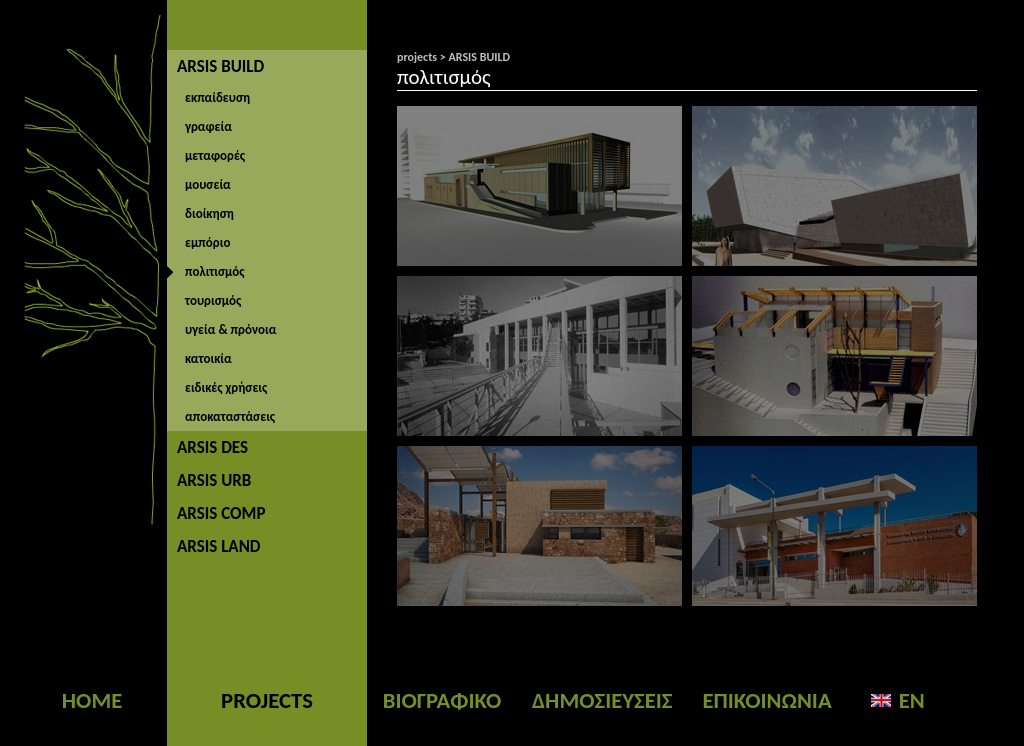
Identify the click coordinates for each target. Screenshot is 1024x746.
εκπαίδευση (217, 97)
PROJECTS (267, 700)
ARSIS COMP (221, 513)
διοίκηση (209, 213)
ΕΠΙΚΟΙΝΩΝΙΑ (766, 700)
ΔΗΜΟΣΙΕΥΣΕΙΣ (602, 700)
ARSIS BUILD (220, 66)
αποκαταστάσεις (230, 416)
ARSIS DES (212, 447)
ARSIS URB (214, 480)
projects (417, 57)
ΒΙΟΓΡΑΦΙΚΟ (442, 700)
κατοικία (208, 358)
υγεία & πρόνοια (230, 329)
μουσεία (208, 184)
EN (912, 700)
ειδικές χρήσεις (226, 387)
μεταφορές (215, 155)
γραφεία (208, 126)
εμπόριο (207, 242)
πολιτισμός (215, 271)
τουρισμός (213, 300)
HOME (92, 700)
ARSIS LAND (219, 546)
